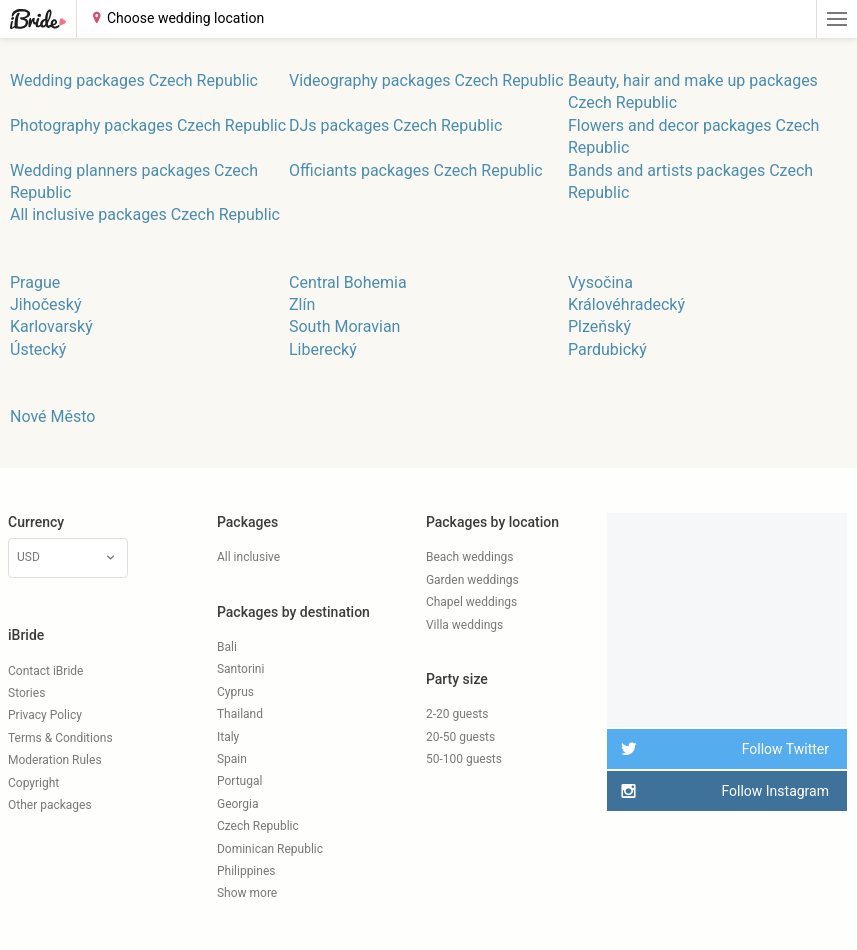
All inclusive (248, 557)
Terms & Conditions (60, 738)
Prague (35, 282)
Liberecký (323, 349)
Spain (232, 759)
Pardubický (607, 349)
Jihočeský (45, 304)
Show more (247, 893)
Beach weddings (470, 557)
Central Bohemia (348, 282)
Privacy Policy (45, 715)
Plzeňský (599, 326)
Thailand (240, 714)
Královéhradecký (626, 304)
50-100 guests (464, 759)
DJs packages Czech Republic (395, 125)
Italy (228, 737)
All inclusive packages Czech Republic (145, 214)
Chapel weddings (471, 602)
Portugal (239, 781)
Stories (26, 693)
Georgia (238, 804)
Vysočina (600, 282)
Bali (227, 647)
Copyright (33, 783)
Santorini (240, 669)
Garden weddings (472, 580)
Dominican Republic (270, 849)
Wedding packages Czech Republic (134, 80)
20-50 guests (460, 737)
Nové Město (52, 416)
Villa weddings (464, 625)
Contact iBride (45, 671)
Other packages (50, 805)
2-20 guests (457, 714)
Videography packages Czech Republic (426, 80)
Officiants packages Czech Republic (416, 170)
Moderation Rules (55, 760)
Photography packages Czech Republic (148, 125)
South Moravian (344, 326)
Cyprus (235, 692)
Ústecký (38, 349)
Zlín (302, 304)
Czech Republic (258, 826)
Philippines (246, 871)
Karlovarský (51, 326)
